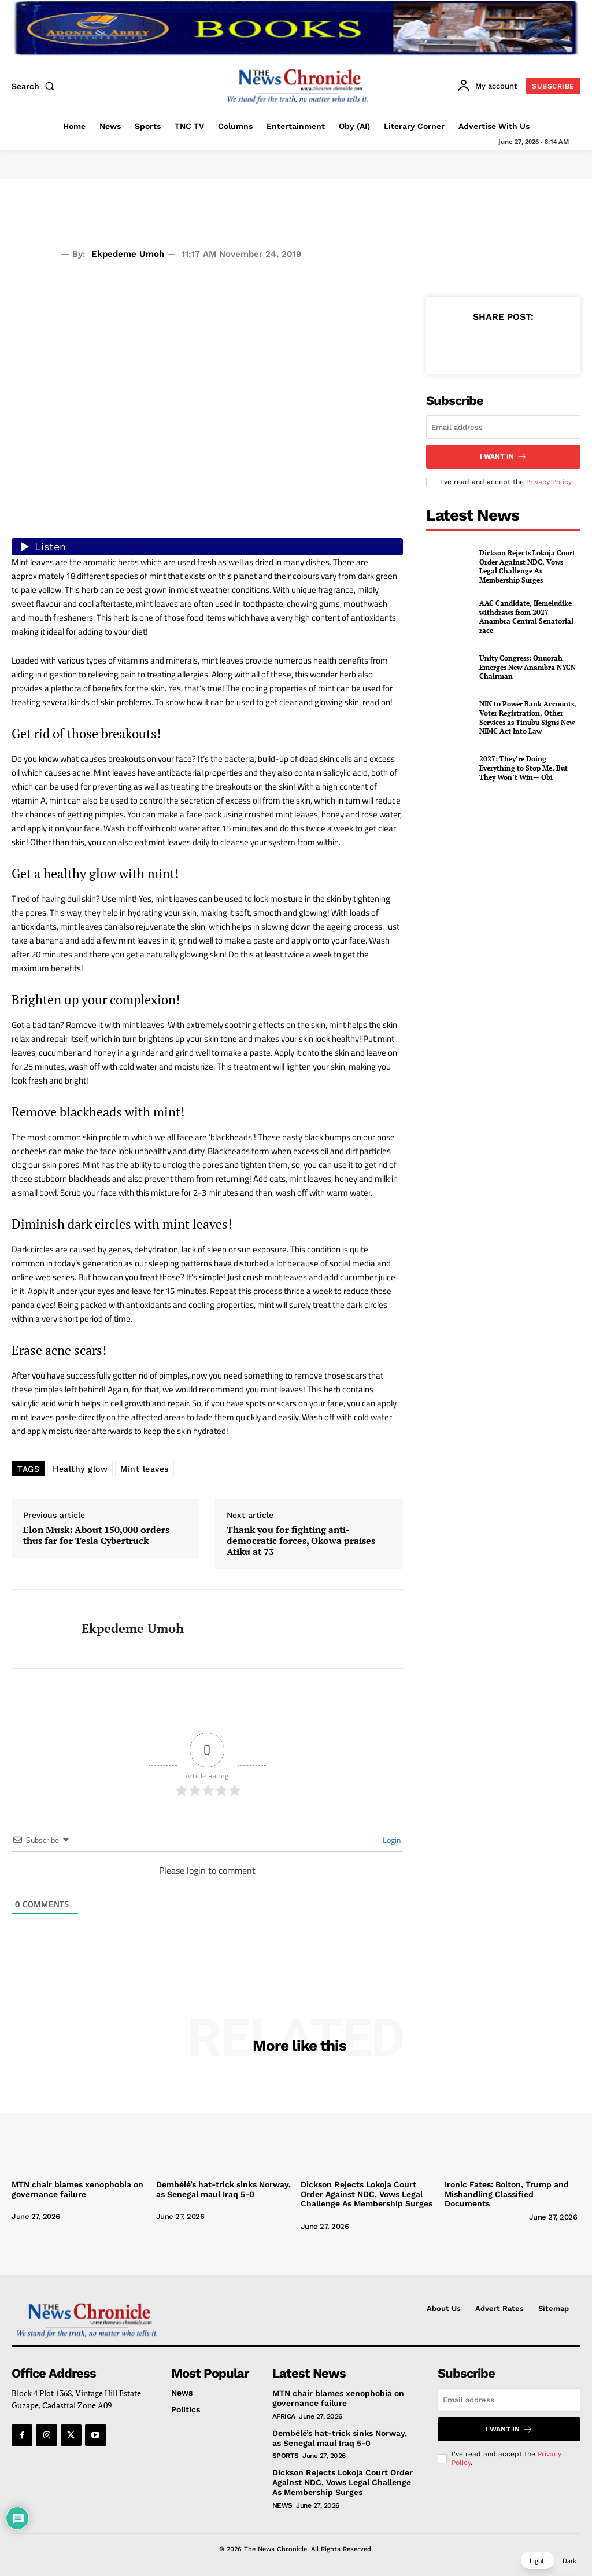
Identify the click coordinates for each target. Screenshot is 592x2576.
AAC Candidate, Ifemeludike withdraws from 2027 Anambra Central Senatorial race (526, 617)
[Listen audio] (207, 546)
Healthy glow (80, 1468)
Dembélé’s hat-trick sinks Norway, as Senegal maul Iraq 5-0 (223, 2189)
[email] (503, 427)
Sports (285, 2456)
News (282, 2505)
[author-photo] (56, 2207)
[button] (35, 86)
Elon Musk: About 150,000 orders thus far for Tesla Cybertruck (96, 1535)
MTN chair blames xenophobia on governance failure (77, 2189)
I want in (503, 457)
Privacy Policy (548, 482)
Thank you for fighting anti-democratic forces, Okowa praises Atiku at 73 (301, 1541)
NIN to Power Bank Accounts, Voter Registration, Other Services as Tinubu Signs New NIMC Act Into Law (527, 717)
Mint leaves (144, 1468)
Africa (283, 2416)
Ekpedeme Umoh (127, 254)
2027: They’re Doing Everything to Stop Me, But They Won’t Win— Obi (523, 767)
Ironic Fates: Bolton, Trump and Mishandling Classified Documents (507, 2194)
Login (391, 1840)
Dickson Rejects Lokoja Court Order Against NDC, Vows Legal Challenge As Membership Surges (527, 566)
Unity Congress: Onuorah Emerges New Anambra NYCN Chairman (527, 667)
